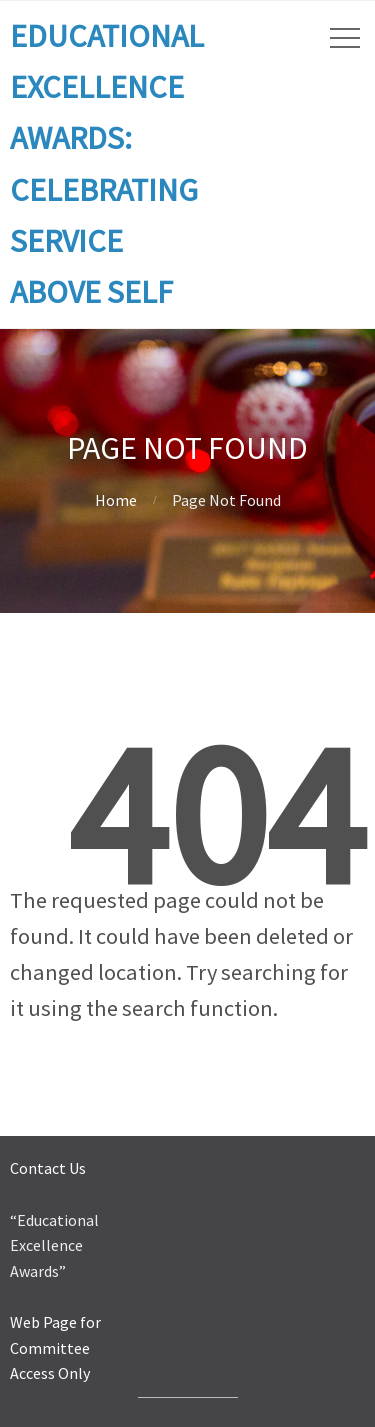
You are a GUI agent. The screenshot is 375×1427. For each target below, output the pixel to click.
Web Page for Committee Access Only (55, 1347)
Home (116, 500)
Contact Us (48, 1168)
